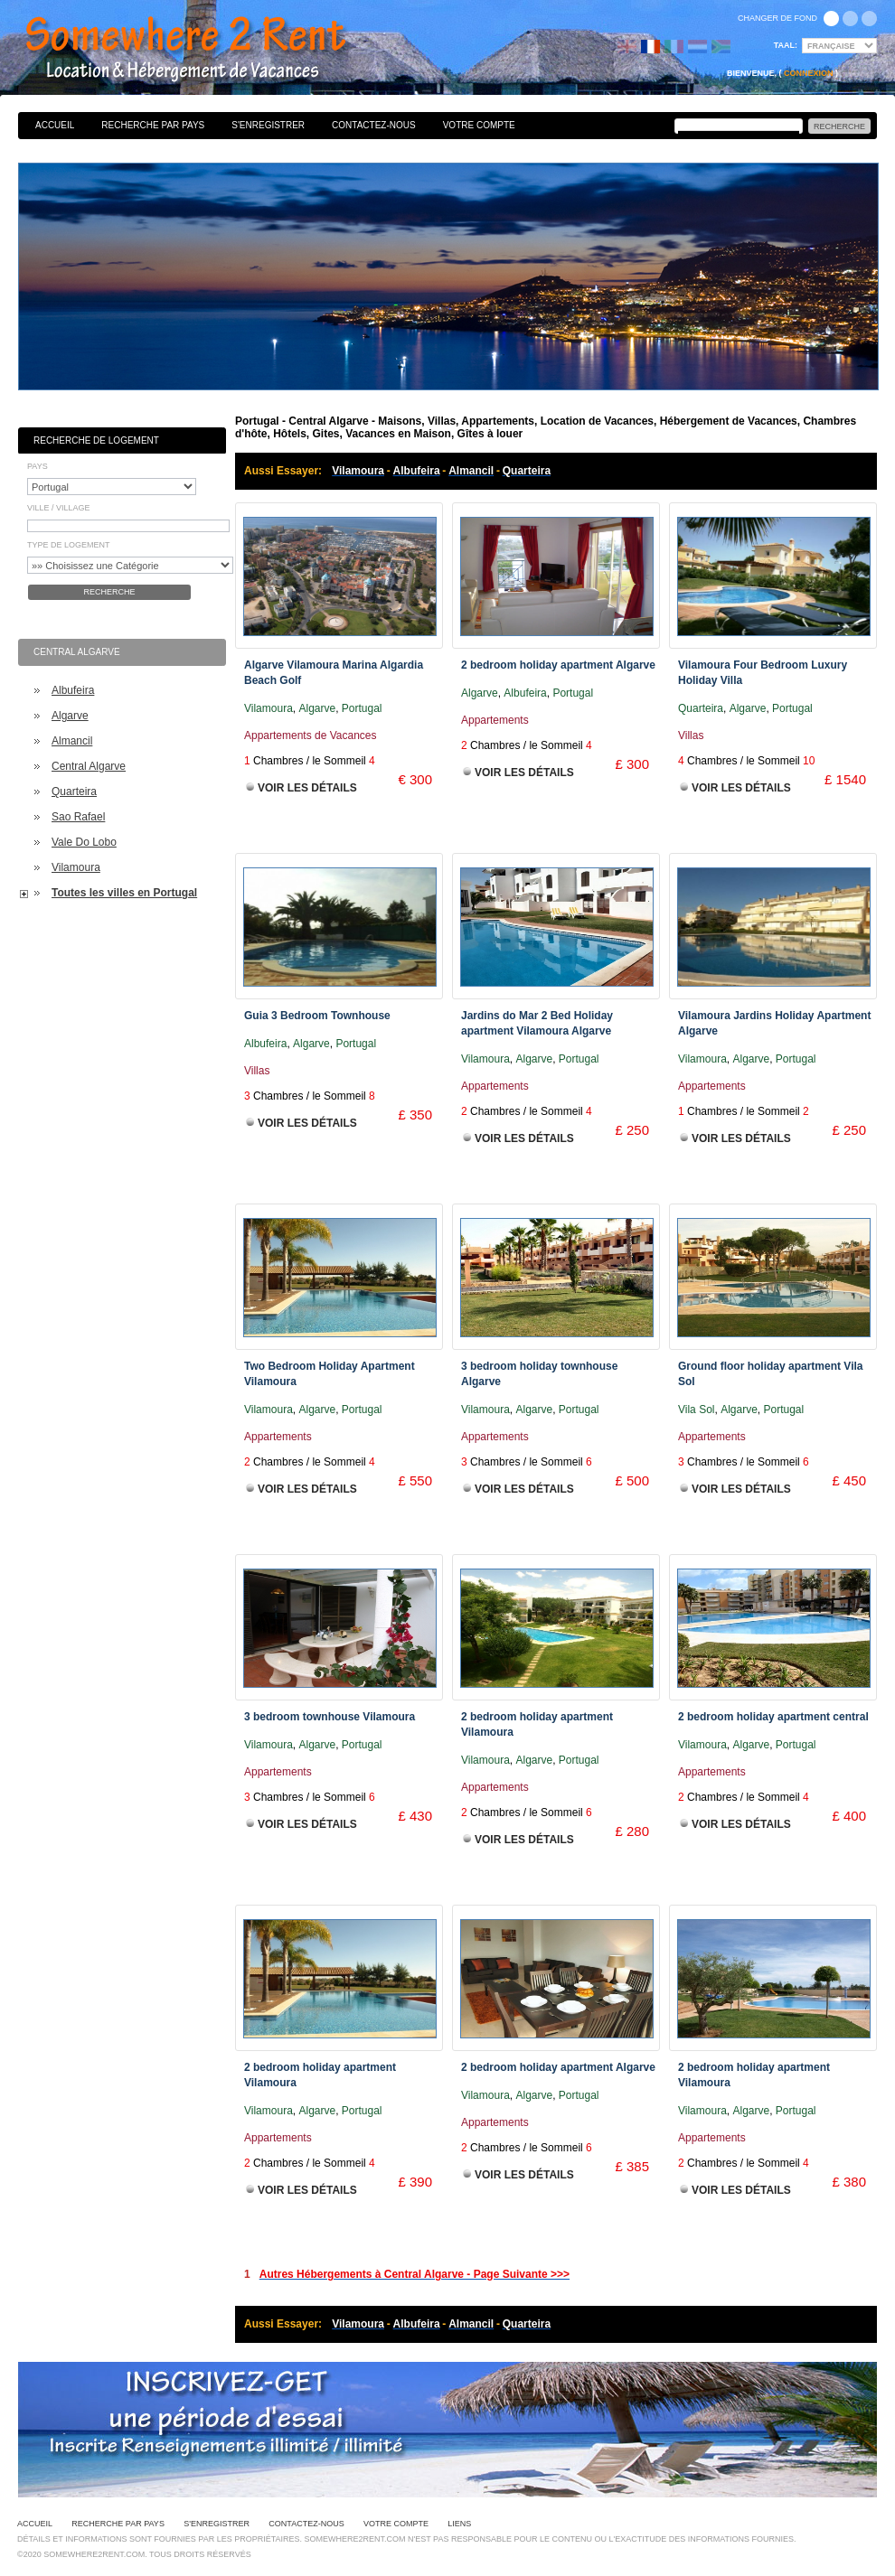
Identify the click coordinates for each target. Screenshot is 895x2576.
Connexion (809, 73)
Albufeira (73, 690)
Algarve (70, 715)
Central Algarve (89, 766)
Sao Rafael (78, 816)
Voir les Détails (307, 788)
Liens (459, 2523)
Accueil (54, 125)
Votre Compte (479, 125)
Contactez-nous (374, 125)
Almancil (72, 741)
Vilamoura (76, 867)
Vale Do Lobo (84, 842)
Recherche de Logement (96, 440)
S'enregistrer (268, 125)
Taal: (785, 45)
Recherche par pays (152, 125)
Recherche (109, 591)
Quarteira (74, 791)
